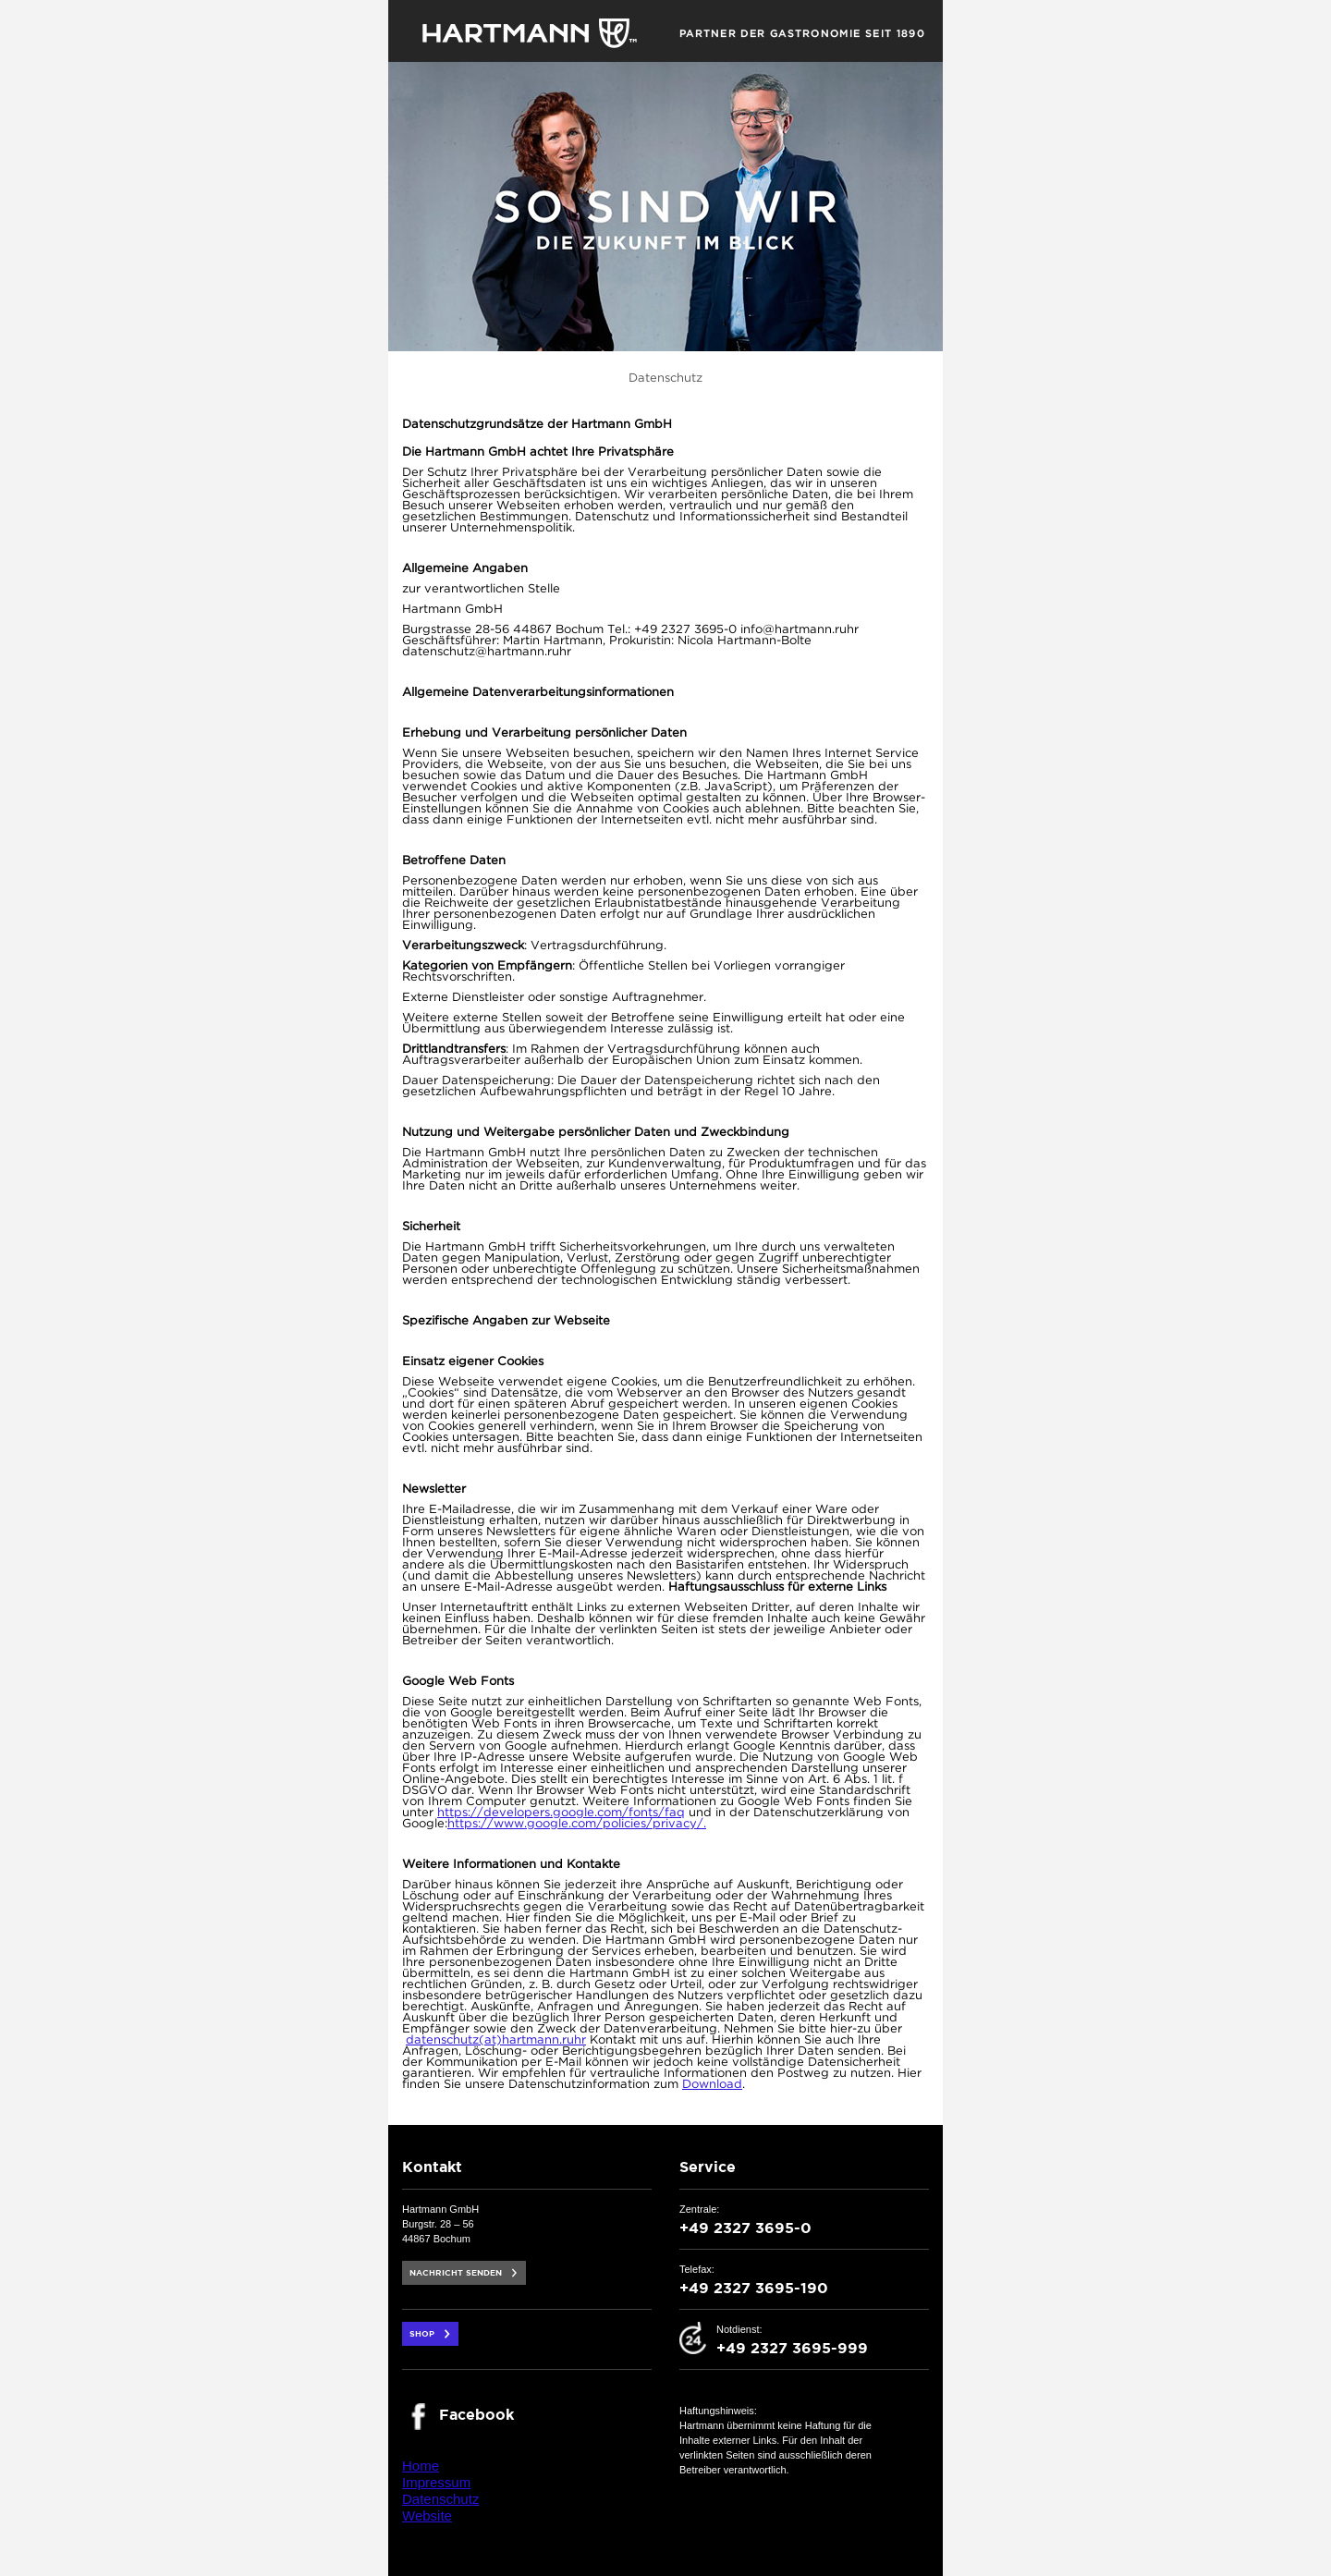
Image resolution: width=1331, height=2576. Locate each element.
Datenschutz (440, 2499)
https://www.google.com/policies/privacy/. (576, 1824)
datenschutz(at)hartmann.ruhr (496, 2040)
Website (427, 2515)
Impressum (436, 2482)
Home (420, 2465)
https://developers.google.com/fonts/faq (561, 1813)
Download (712, 2085)
